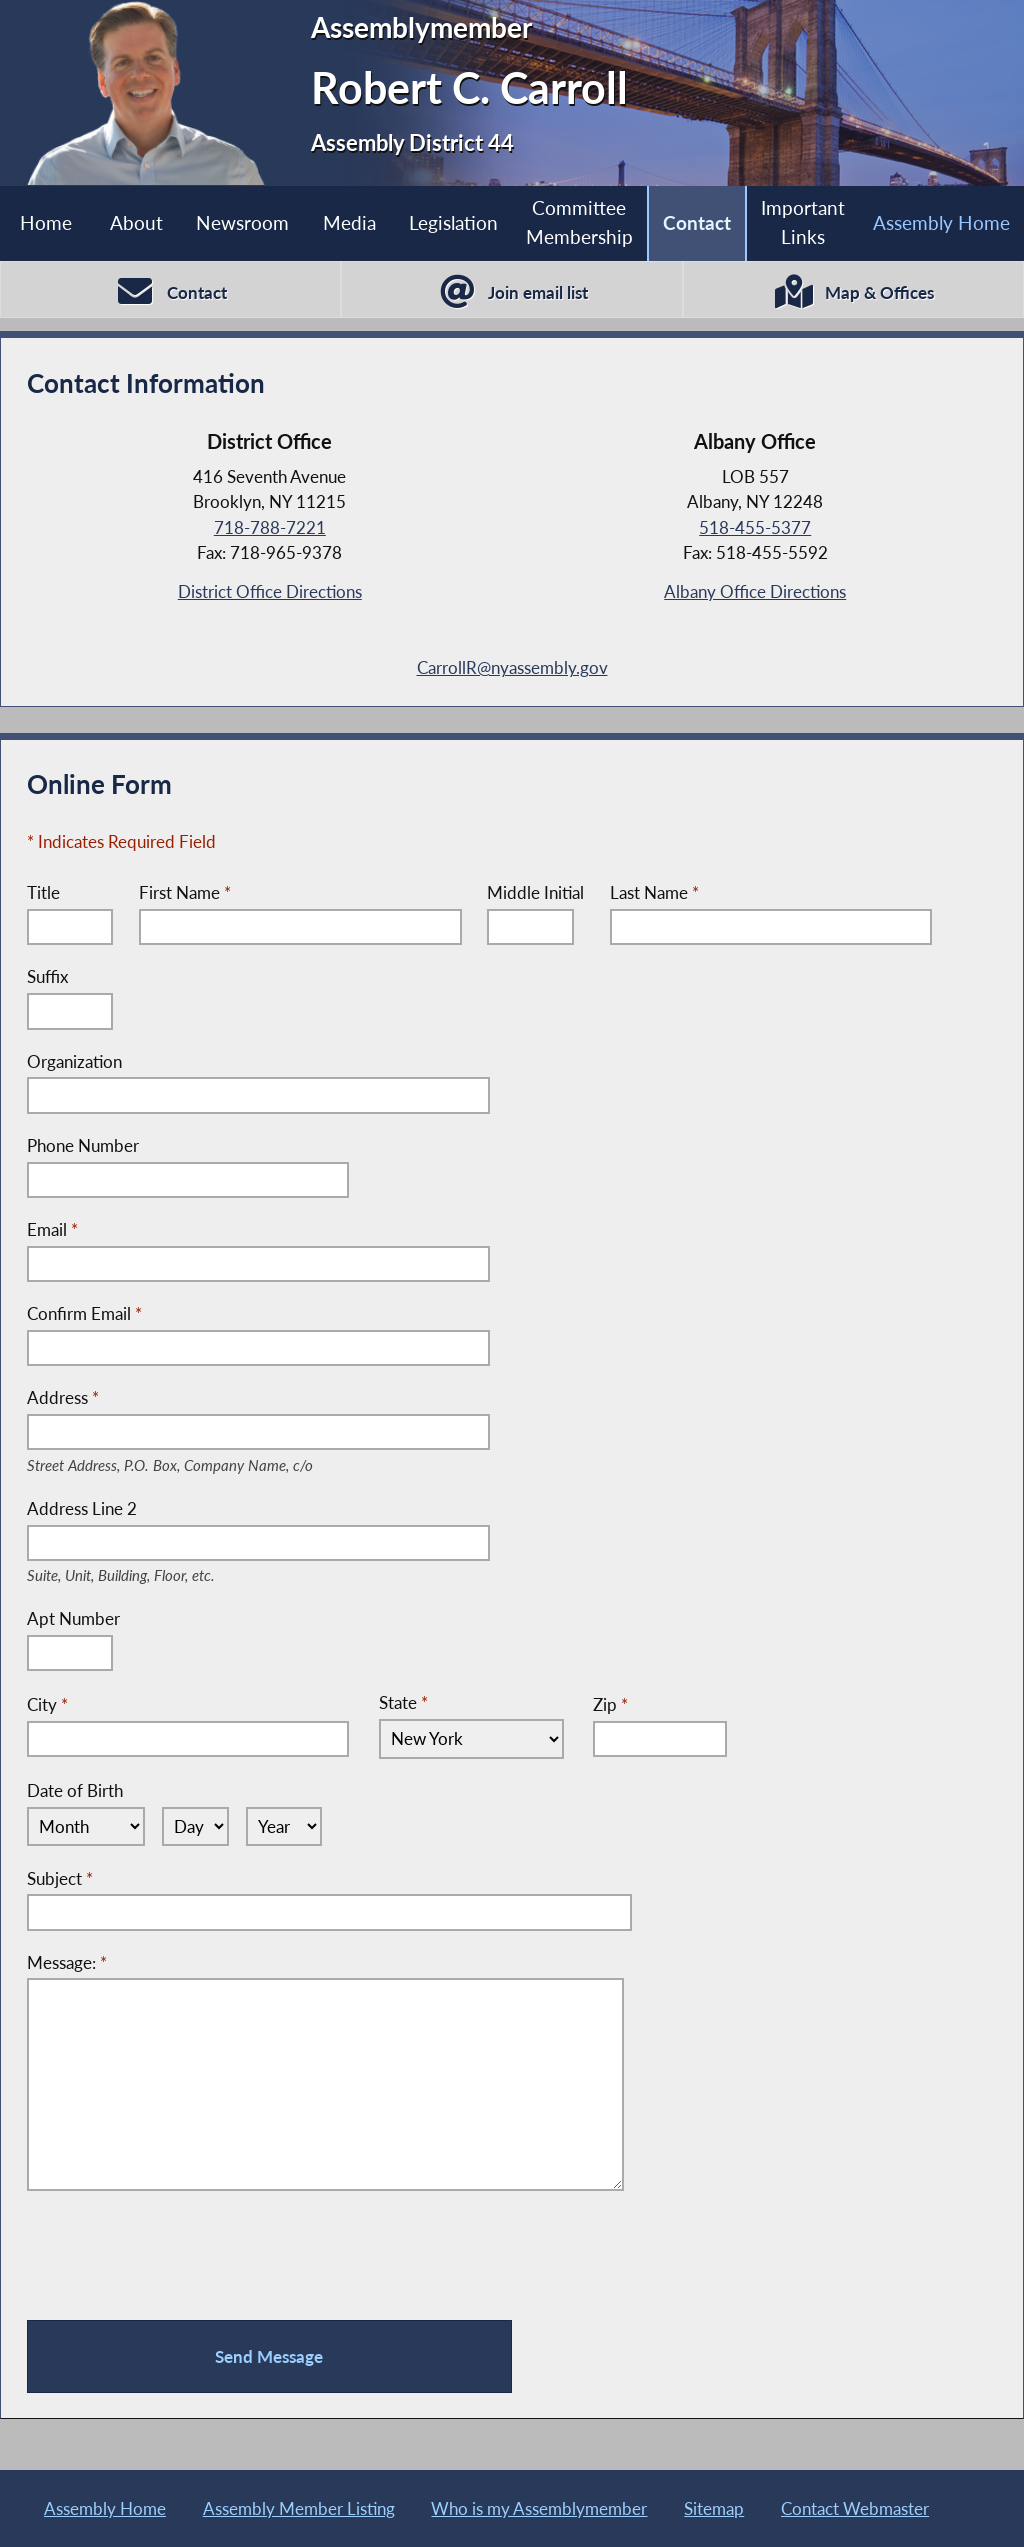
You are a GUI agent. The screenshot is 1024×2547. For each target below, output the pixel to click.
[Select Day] (195, 1827)
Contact (697, 222)
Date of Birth (75, 1790)
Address (201, 1399)
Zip (610, 1704)
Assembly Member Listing (299, 2508)
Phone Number (83, 1145)
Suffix (47, 976)
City (47, 1704)
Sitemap (714, 2508)
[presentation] (179, 2256)
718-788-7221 (270, 527)
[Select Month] (86, 1827)
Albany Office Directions (755, 591)
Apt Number (73, 1618)
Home (46, 222)
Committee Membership (579, 222)
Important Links (803, 222)
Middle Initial (535, 892)
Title (43, 892)
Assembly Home (105, 2508)
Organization (74, 1061)
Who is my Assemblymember (539, 2508)
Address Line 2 (145, 1510)
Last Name (654, 892)
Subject (60, 1878)
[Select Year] (284, 1827)
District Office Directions (270, 591)
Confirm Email (84, 1313)
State (403, 1702)
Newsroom (242, 222)
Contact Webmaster (855, 2508)
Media (349, 222)
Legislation (453, 222)
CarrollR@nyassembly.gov (512, 667)
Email (52, 1229)
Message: (67, 1962)
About (136, 222)
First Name (185, 892)
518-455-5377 (755, 527)
